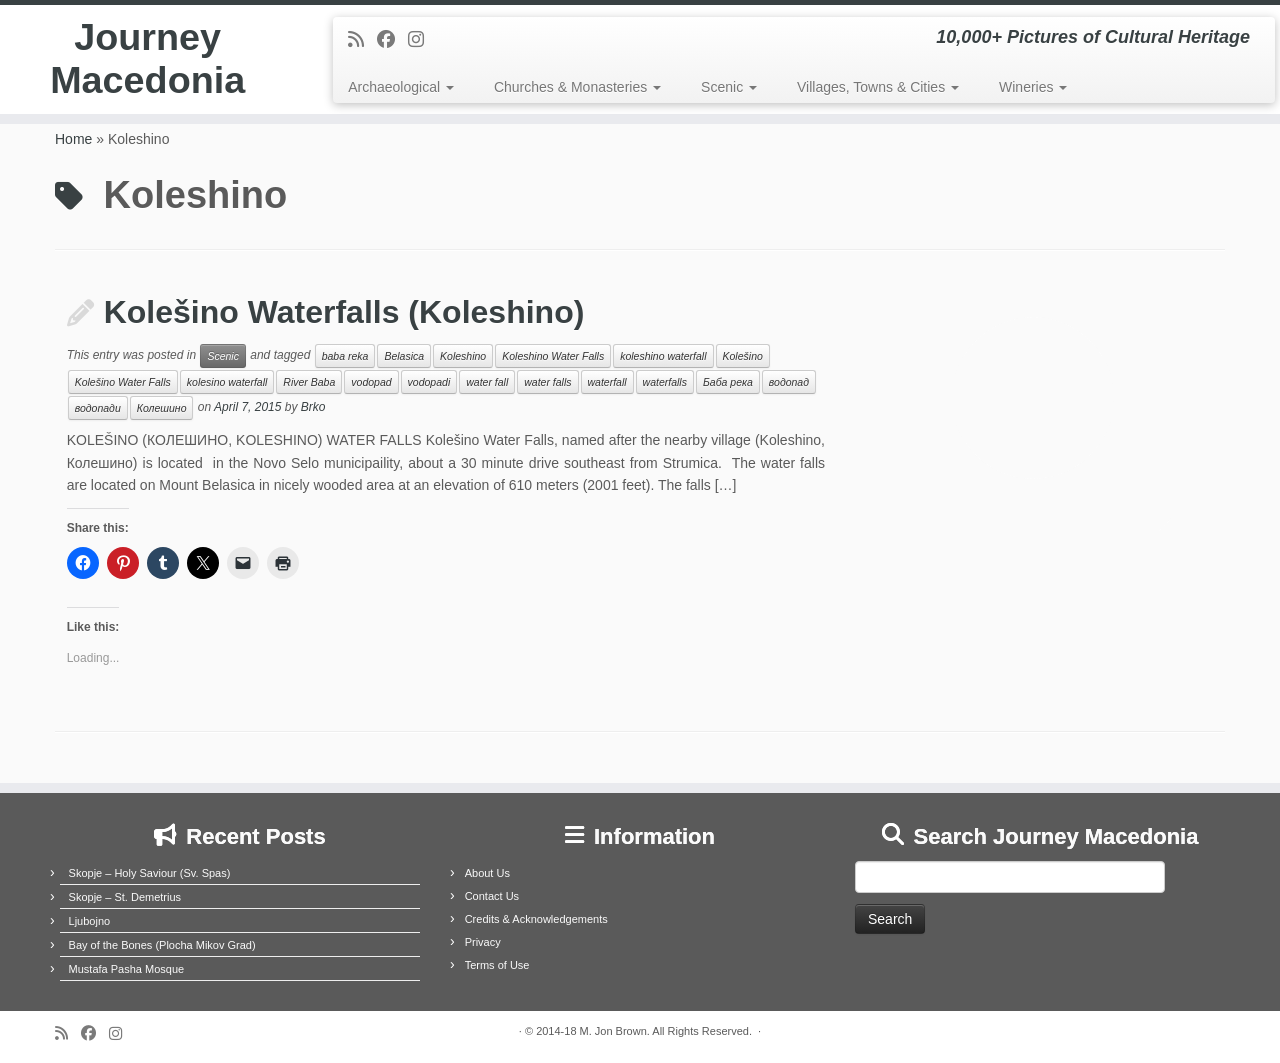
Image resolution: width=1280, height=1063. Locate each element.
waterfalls (665, 382)
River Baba (309, 382)
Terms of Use (497, 965)
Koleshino (463, 356)
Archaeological (401, 87)
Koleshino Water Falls (553, 356)
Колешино (162, 408)
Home (73, 139)
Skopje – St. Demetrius (125, 897)
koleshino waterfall (663, 356)
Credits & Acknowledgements (536, 919)
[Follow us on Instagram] (422, 40)
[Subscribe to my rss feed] (362, 40)
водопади (98, 408)
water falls (547, 382)
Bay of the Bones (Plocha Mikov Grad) (162, 945)
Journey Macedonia (147, 64)
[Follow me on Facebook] (392, 40)
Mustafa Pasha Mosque (127, 969)
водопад (789, 382)
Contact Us (492, 896)
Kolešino (743, 356)
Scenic (729, 87)
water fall (487, 382)
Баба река (728, 382)
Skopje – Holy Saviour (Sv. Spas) (150, 873)
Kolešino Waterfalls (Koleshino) (344, 312)
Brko (313, 408)
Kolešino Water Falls (123, 382)
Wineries (1033, 87)
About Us (487, 873)
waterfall (607, 382)
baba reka (345, 356)
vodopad (371, 382)
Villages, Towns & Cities (878, 87)
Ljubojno (90, 921)
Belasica (404, 356)
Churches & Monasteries (577, 87)
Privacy (483, 942)
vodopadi (429, 382)
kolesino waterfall (227, 382)
